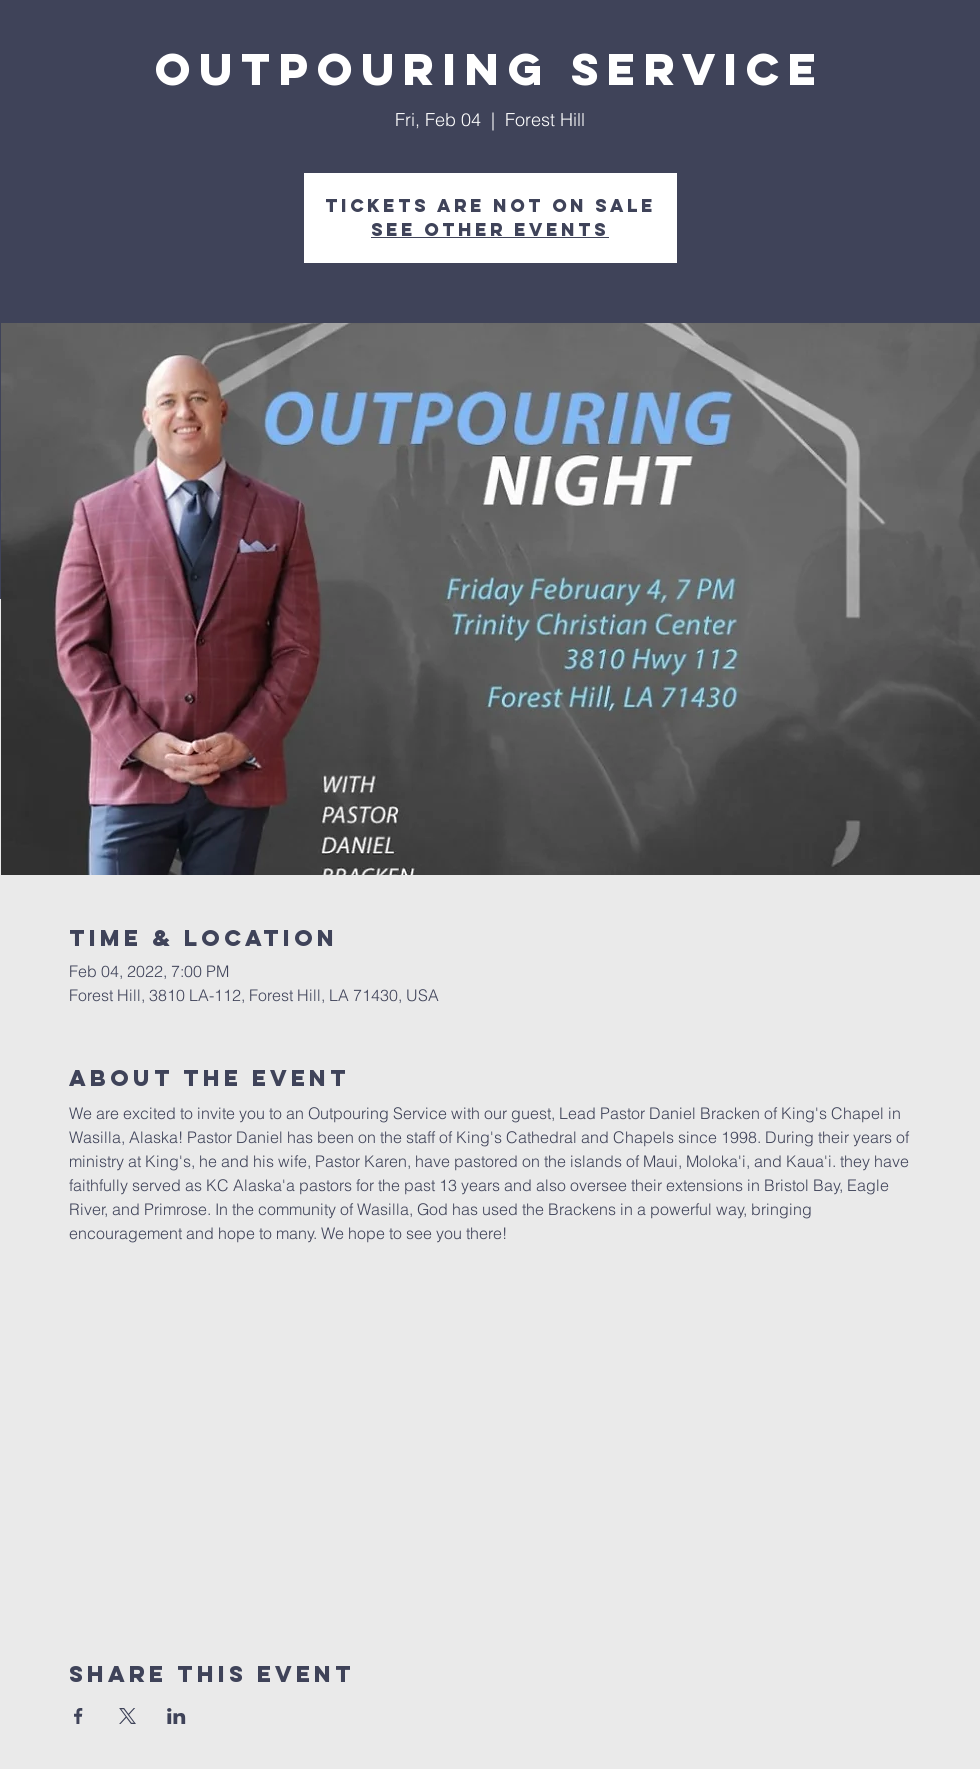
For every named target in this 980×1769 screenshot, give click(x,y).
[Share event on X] (127, 1716)
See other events (490, 229)
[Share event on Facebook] (78, 1716)
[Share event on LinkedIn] (176, 1716)
